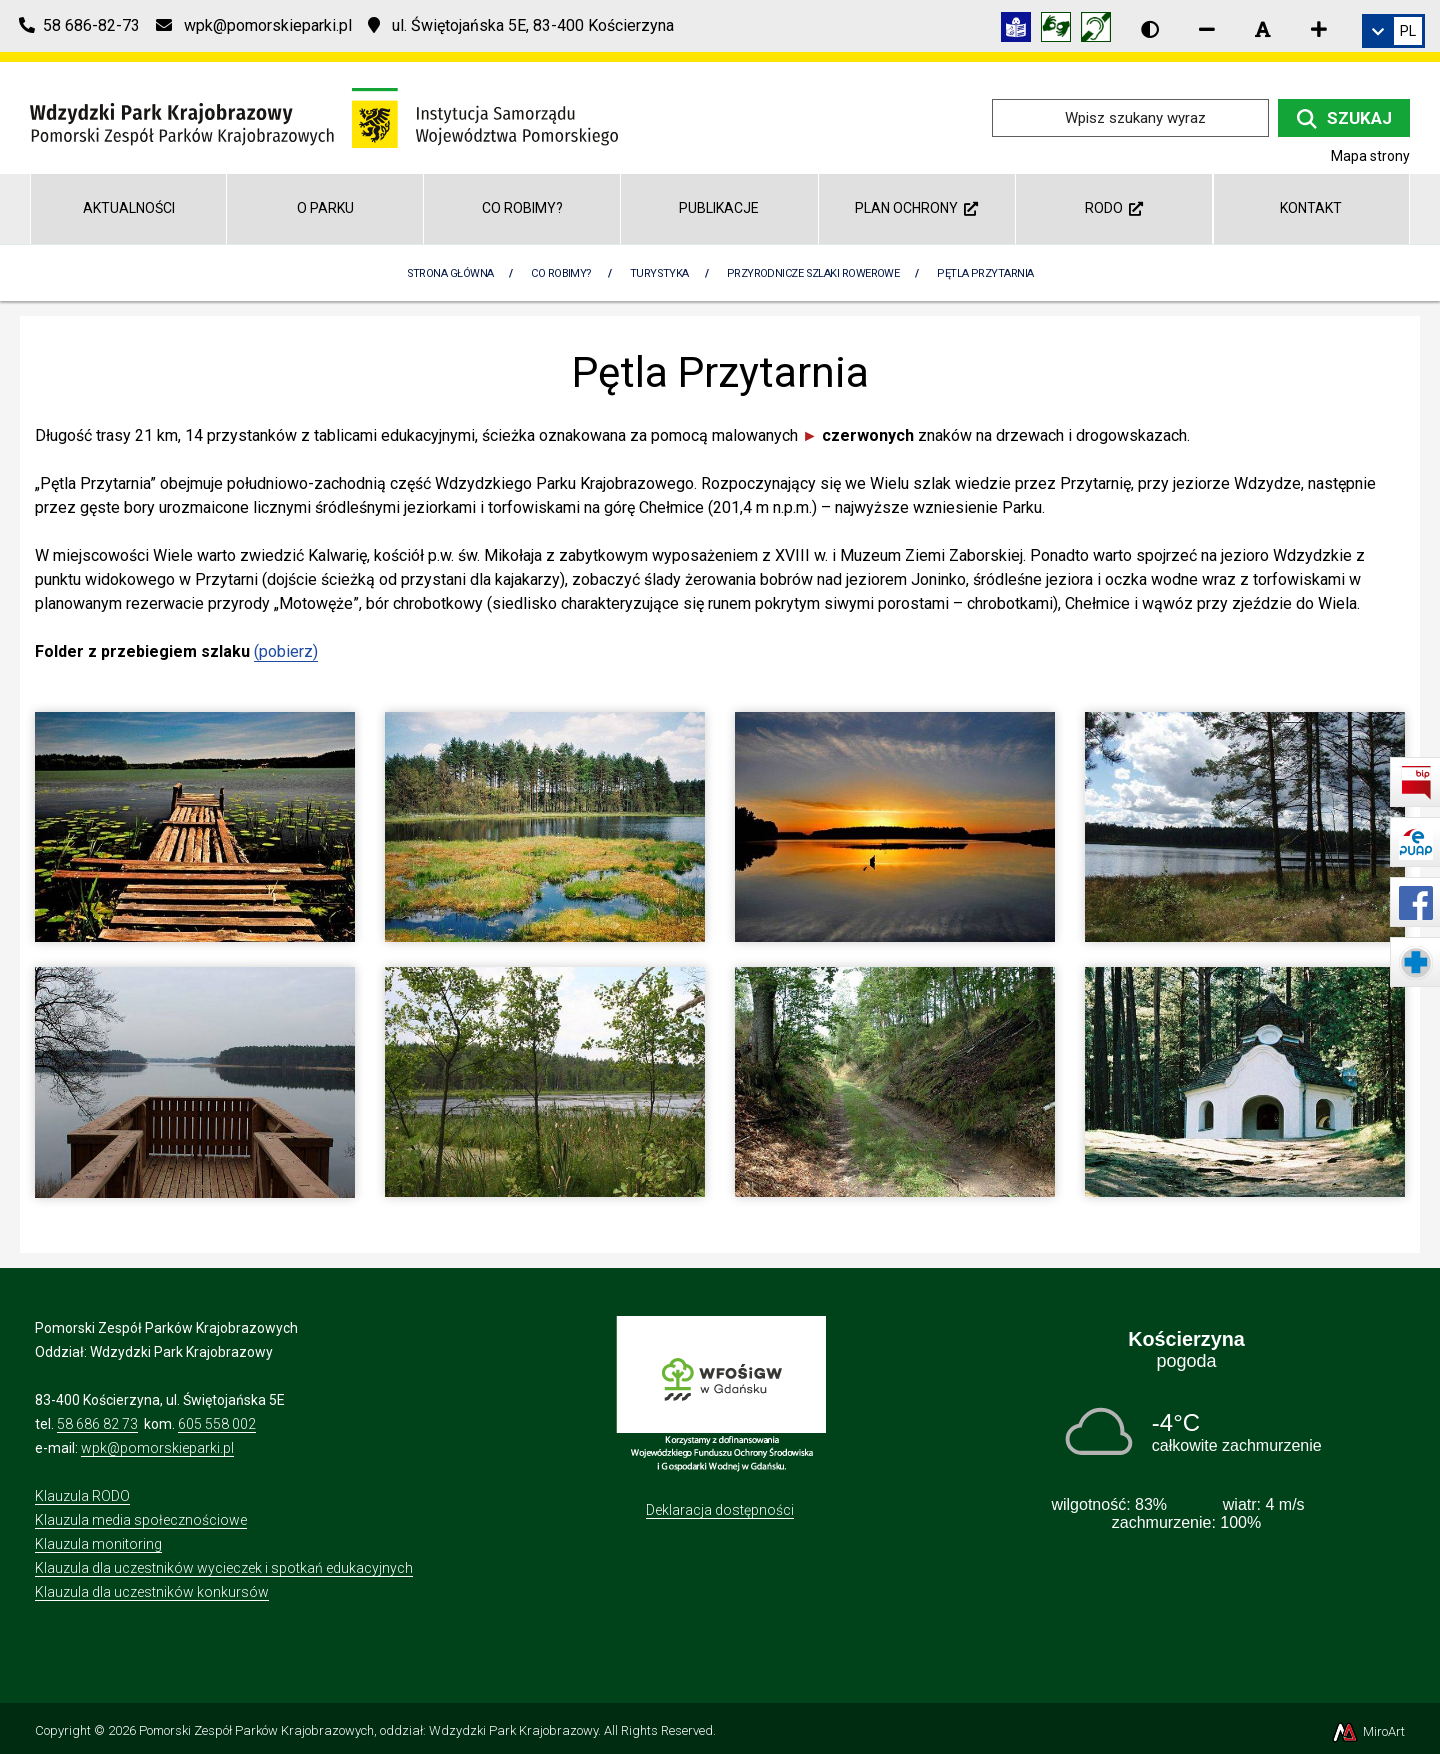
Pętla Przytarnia (985, 273)
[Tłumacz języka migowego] (1061, 30)
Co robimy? (522, 208)
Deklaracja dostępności (720, 1510)
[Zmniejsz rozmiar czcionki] (1207, 29)
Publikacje (719, 208)
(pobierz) (286, 651)
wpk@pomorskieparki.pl (157, 1448)
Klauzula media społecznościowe (141, 1520)
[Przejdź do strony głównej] (324, 116)
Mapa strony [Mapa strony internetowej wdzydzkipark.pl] (1370, 156)
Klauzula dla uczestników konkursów (152, 1592)
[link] (1393, 31)
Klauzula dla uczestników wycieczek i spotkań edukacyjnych (224, 1568)
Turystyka (659, 273)
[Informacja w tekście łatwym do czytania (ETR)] (1021, 30)
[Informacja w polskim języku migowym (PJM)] (1101, 30)
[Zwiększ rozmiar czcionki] (1319, 29)
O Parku (325, 208)
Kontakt (1311, 208)
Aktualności (129, 208)
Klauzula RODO (82, 1496)
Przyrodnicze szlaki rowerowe (813, 273)
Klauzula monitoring (98, 1544)
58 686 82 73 (97, 1424)
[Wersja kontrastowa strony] (1150, 29)
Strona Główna (450, 273)
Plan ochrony (916, 208)
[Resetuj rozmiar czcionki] (1263, 29)
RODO (1114, 208)
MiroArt (1367, 1731)
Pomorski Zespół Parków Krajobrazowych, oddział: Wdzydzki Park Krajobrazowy (368, 1730)
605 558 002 (217, 1424)
